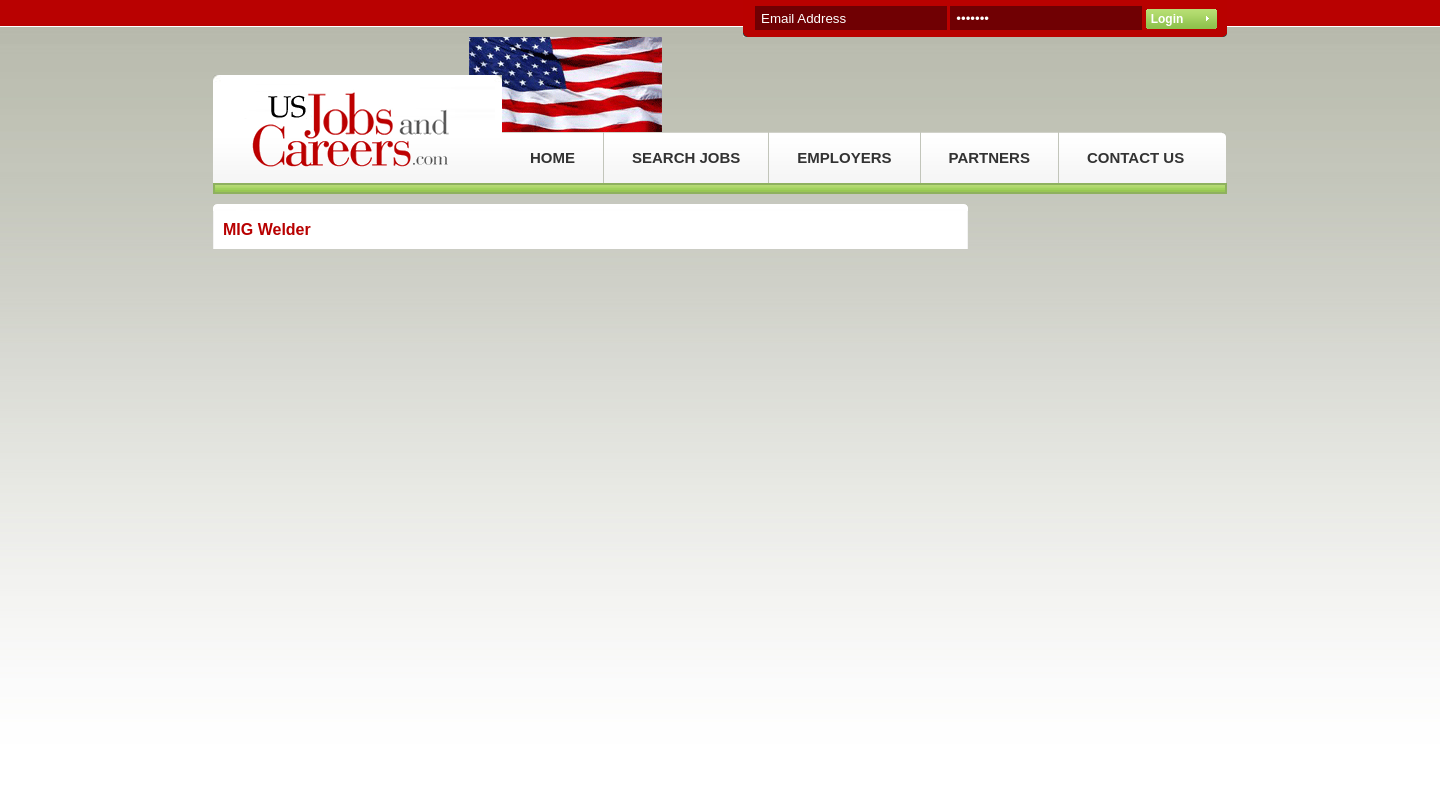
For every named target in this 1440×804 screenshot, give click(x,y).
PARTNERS (989, 157)
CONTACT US (1135, 157)
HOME (552, 157)
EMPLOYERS (844, 157)
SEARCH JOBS (686, 157)
